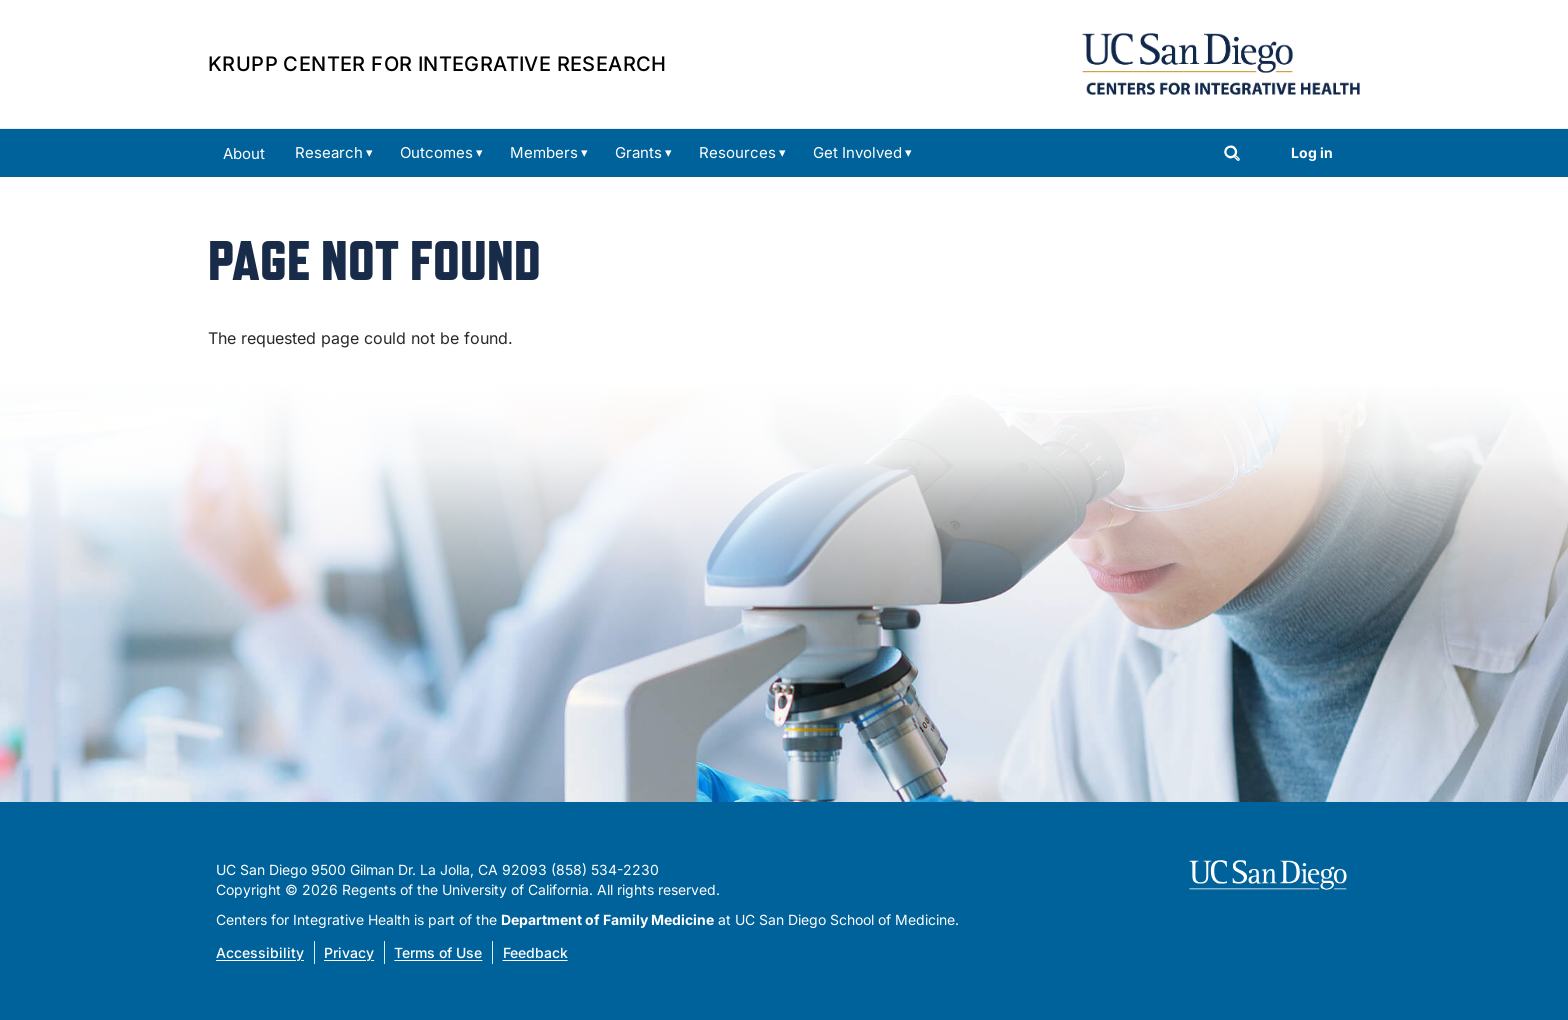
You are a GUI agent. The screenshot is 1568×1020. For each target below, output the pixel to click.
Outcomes (436, 152)
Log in (1312, 152)
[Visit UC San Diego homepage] (1270, 875)
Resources (737, 152)
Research (329, 152)
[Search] (1232, 155)
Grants (638, 152)
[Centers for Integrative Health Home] (1221, 62)
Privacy (349, 952)
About (244, 153)
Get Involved (857, 152)
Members (544, 152)
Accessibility (260, 952)
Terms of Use (438, 952)
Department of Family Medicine (607, 919)
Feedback (535, 952)
